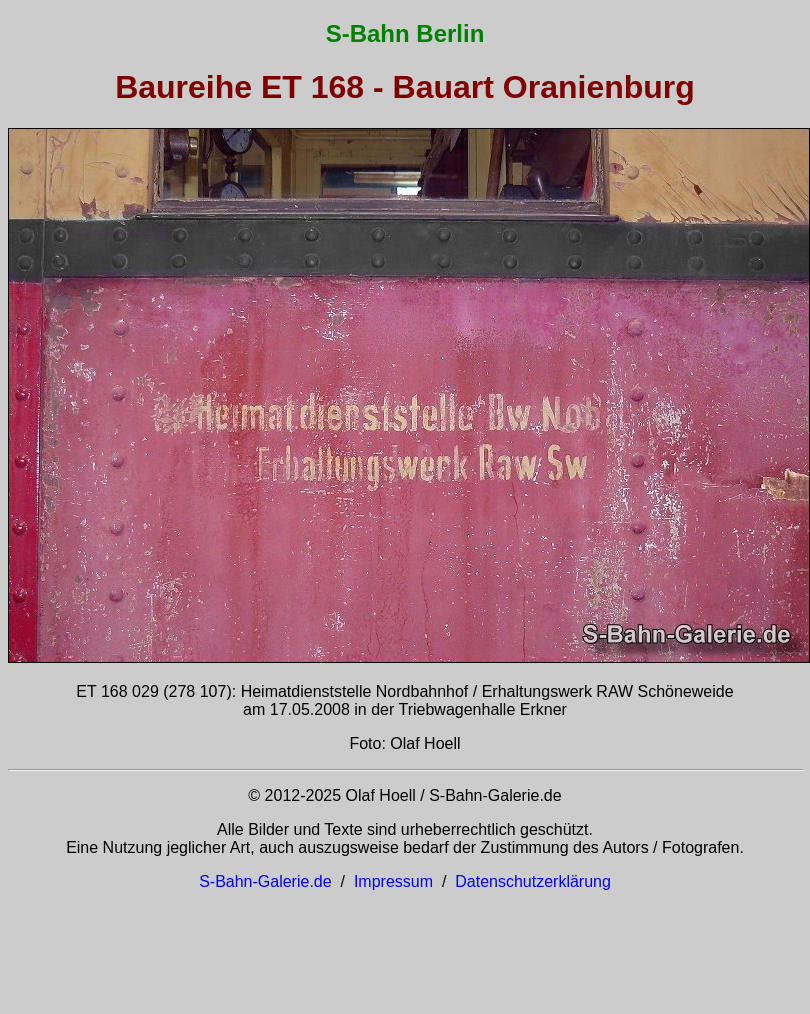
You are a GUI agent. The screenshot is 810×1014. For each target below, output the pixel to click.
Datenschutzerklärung (533, 881)
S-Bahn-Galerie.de (265, 881)
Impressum (393, 881)
